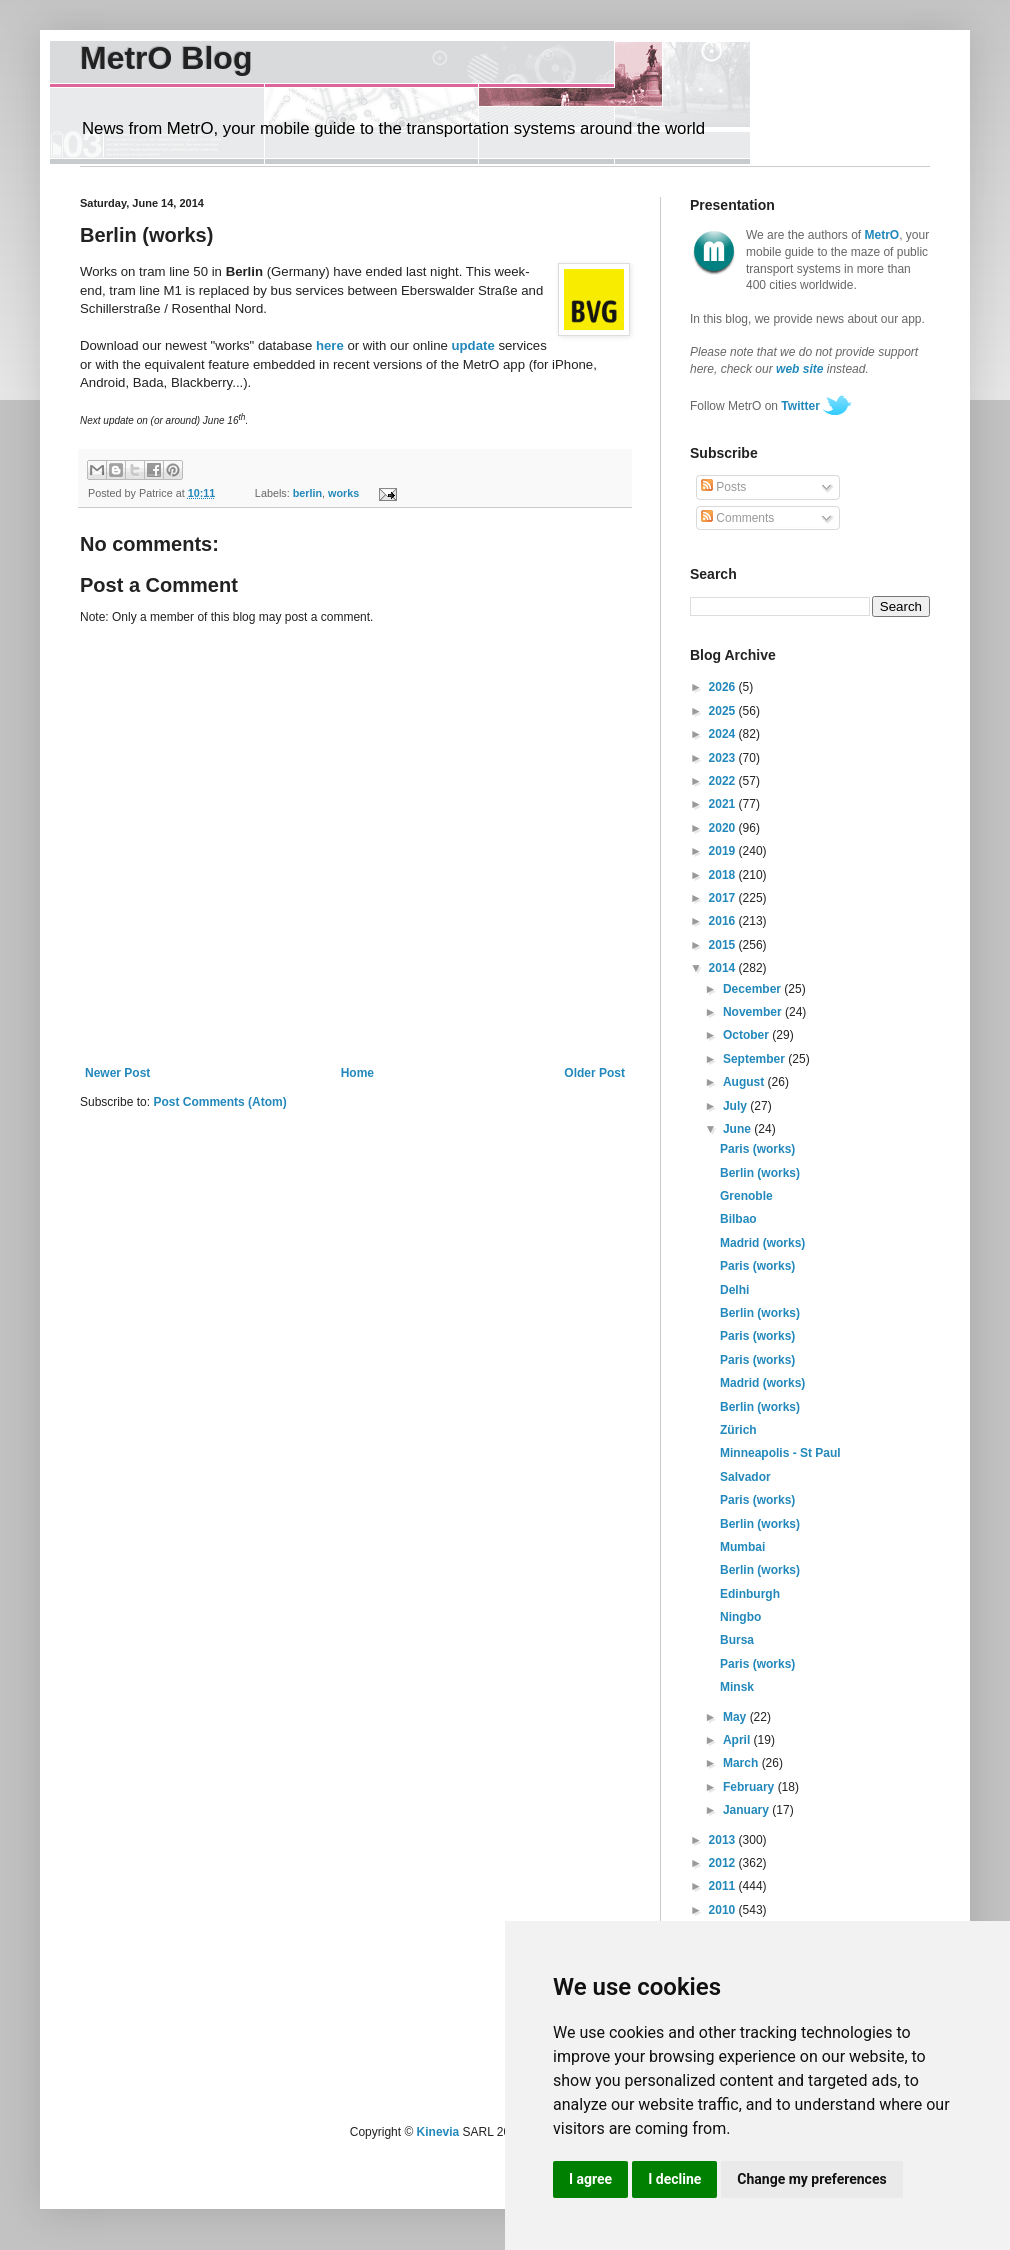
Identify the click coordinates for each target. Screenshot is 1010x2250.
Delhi (734, 1290)
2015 (724, 945)
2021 (724, 804)
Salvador (745, 1477)
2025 (724, 711)
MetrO (882, 235)
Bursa (737, 1640)
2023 (724, 758)
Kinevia (438, 2132)
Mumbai (742, 1547)
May (736, 1717)
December (753, 989)
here (330, 345)
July (736, 1106)
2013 (724, 1840)
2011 (724, 1886)
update (473, 345)
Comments (737, 518)
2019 (724, 851)
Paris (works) (757, 1149)
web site (799, 369)
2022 (724, 781)
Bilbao (738, 1219)
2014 (724, 968)
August (745, 1082)
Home (357, 1073)
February (750, 1787)
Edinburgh (750, 1594)
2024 (724, 734)
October (747, 1035)
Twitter (800, 406)
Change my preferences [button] (811, 2179)
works (343, 493)
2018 (724, 875)
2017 (724, 898)
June (738, 1129)
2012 (724, 1863)
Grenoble (746, 1196)
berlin (307, 493)
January (747, 1810)
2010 (724, 1910)
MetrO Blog (166, 58)
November (754, 1012)
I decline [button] (674, 2179)
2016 (724, 921)
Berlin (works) (760, 1173)
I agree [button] (590, 2179)
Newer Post (117, 1073)
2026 (724, 687)
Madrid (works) (762, 1243)
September (755, 1059)
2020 (724, 828)
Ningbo (740, 1617)
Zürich (738, 1430)
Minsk (737, 1687)
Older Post (594, 1073)
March (742, 1763)
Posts (723, 487)
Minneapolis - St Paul (780, 1453)
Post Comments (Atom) (219, 1102)
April (738, 1740)
